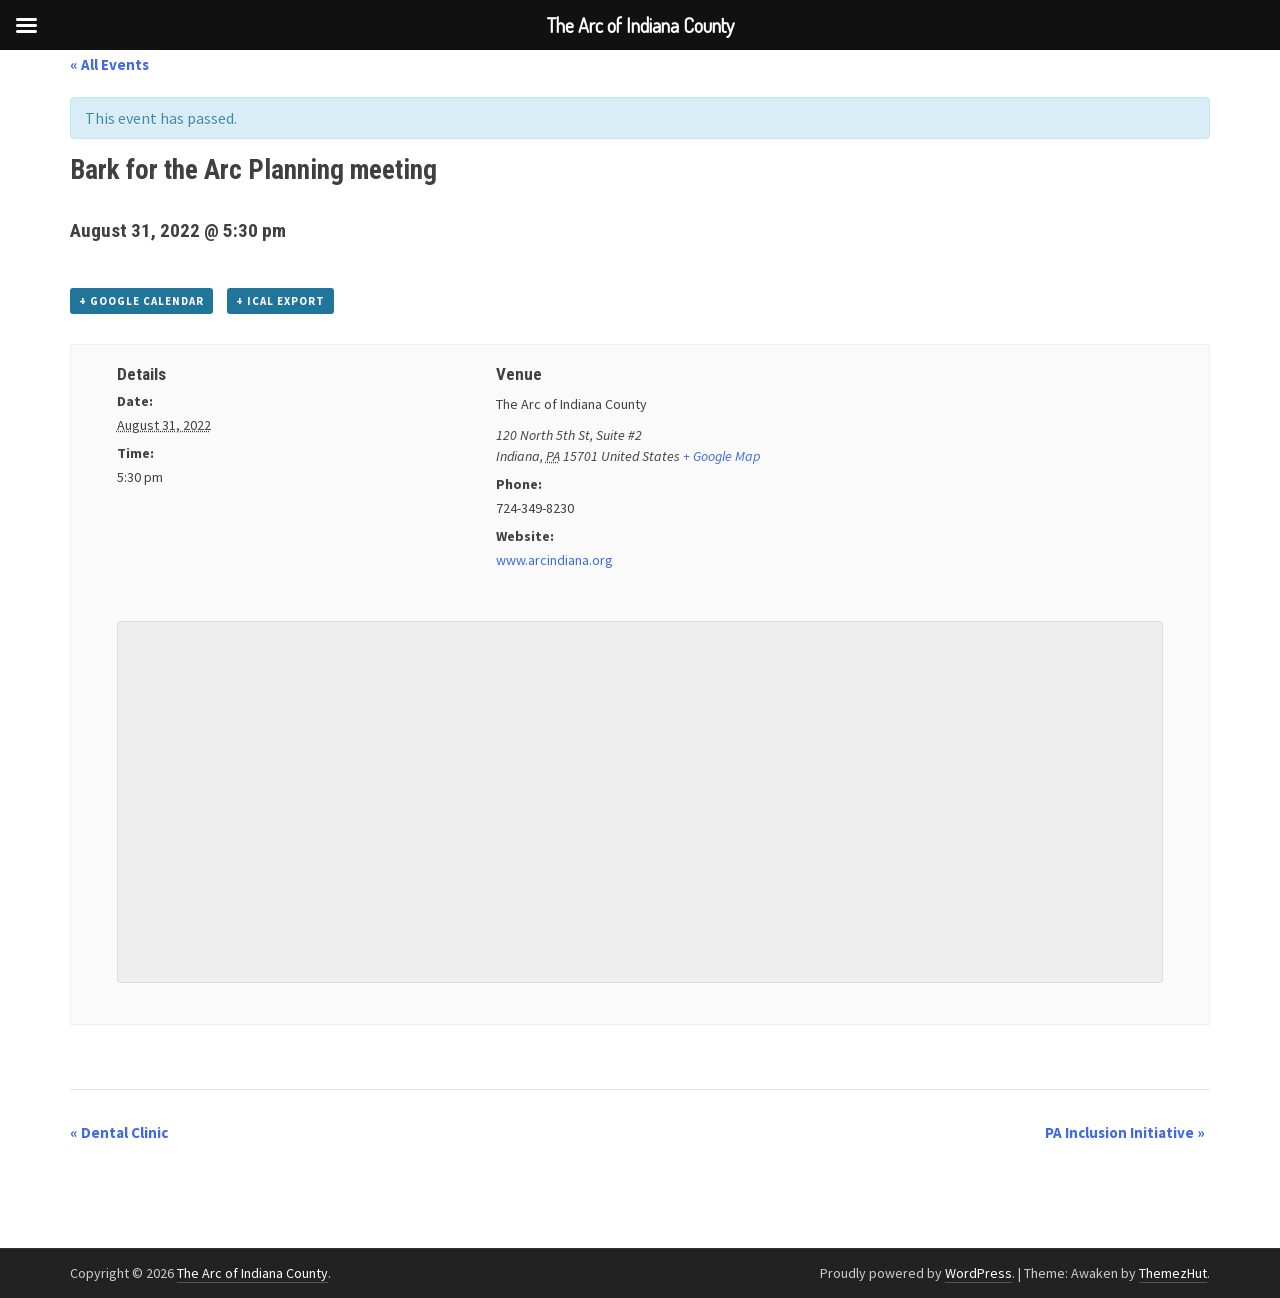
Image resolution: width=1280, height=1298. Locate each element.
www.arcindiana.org (554, 560)
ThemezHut (1173, 1273)
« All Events (109, 64)
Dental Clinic (119, 1132)
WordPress (978, 1273)
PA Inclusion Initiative (1125, 1132)
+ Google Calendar (141, 301)
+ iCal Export (280, 301)
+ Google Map (721, 456)
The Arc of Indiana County (252, 1273)
